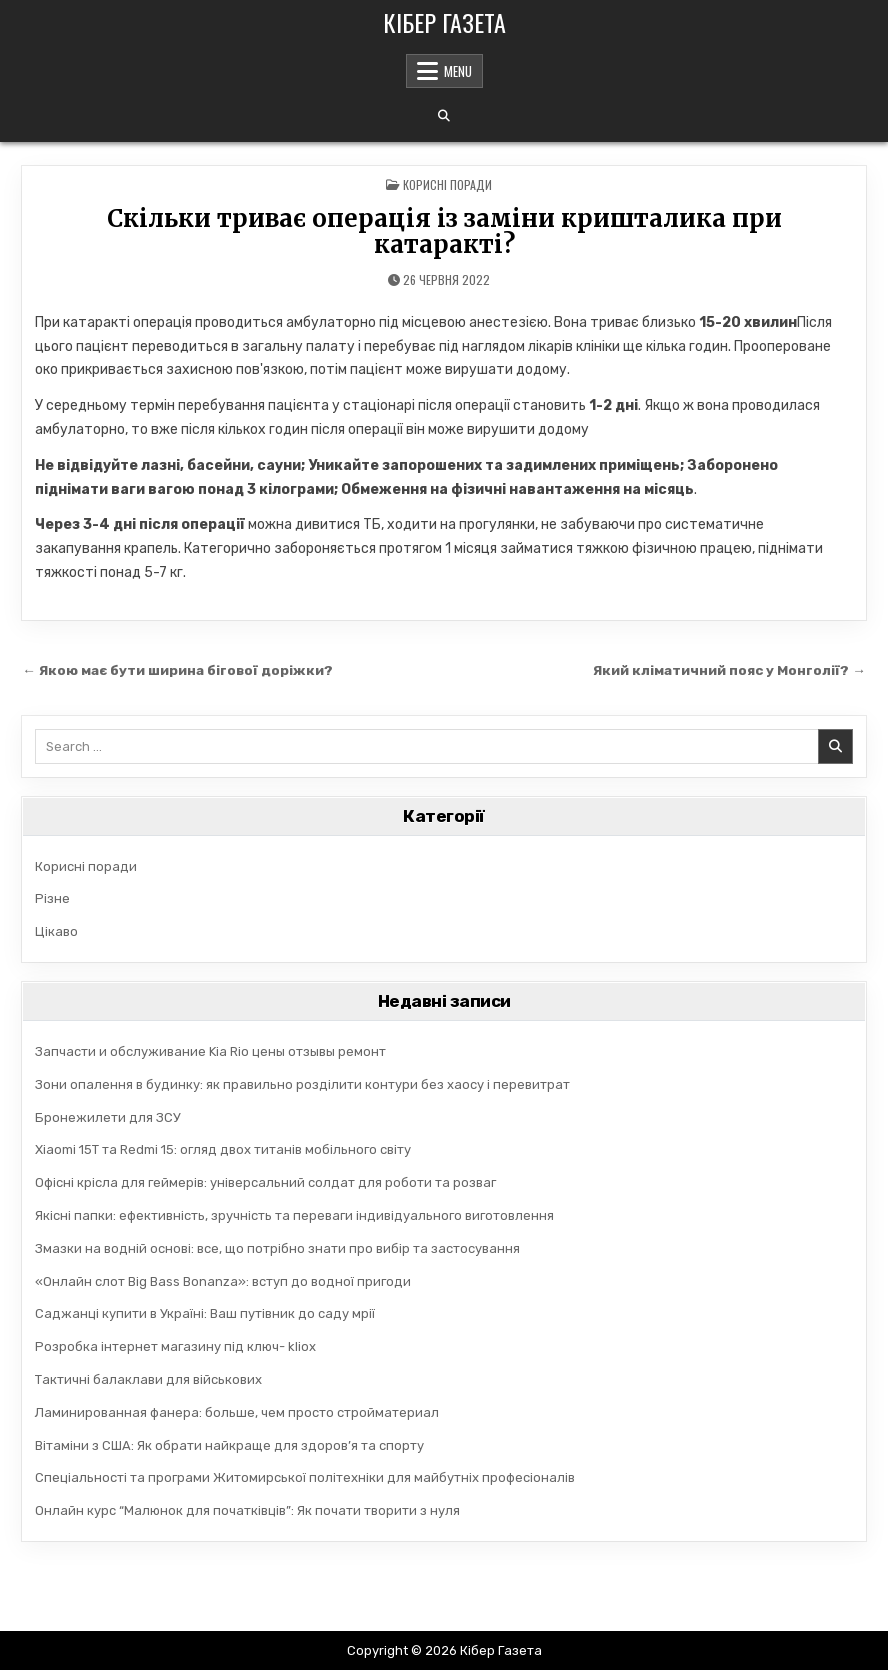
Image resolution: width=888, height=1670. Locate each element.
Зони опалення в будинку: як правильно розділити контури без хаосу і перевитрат (302, 1084)
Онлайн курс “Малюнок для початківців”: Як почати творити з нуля (247, 1510)
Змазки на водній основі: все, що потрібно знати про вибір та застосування (277, 1248)
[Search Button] (444, 116)
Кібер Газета (444, 22)
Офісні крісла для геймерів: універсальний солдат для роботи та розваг (265, 1182)
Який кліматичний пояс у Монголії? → (729, 670)
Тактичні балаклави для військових (148, 1379)
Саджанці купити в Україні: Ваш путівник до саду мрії (205, 1313)
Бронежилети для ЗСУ (108, 1117)
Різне (52, 898)
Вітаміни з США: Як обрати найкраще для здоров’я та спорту (229, 1445)
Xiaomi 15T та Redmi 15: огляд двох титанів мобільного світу (223, 1149)
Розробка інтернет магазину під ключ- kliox (175, 1346)
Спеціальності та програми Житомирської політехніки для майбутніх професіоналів (305, 1477)
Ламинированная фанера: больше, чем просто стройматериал (237, 1412)
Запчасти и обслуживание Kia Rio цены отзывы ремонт (210, 1051)
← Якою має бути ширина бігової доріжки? (177, 670)
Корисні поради (447, 184)
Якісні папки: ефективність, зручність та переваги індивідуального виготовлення (294, 1215)
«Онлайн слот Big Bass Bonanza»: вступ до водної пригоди (223, 1281)
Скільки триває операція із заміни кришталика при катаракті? (444, 231)
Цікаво (56, 931)
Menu (458, 71)
